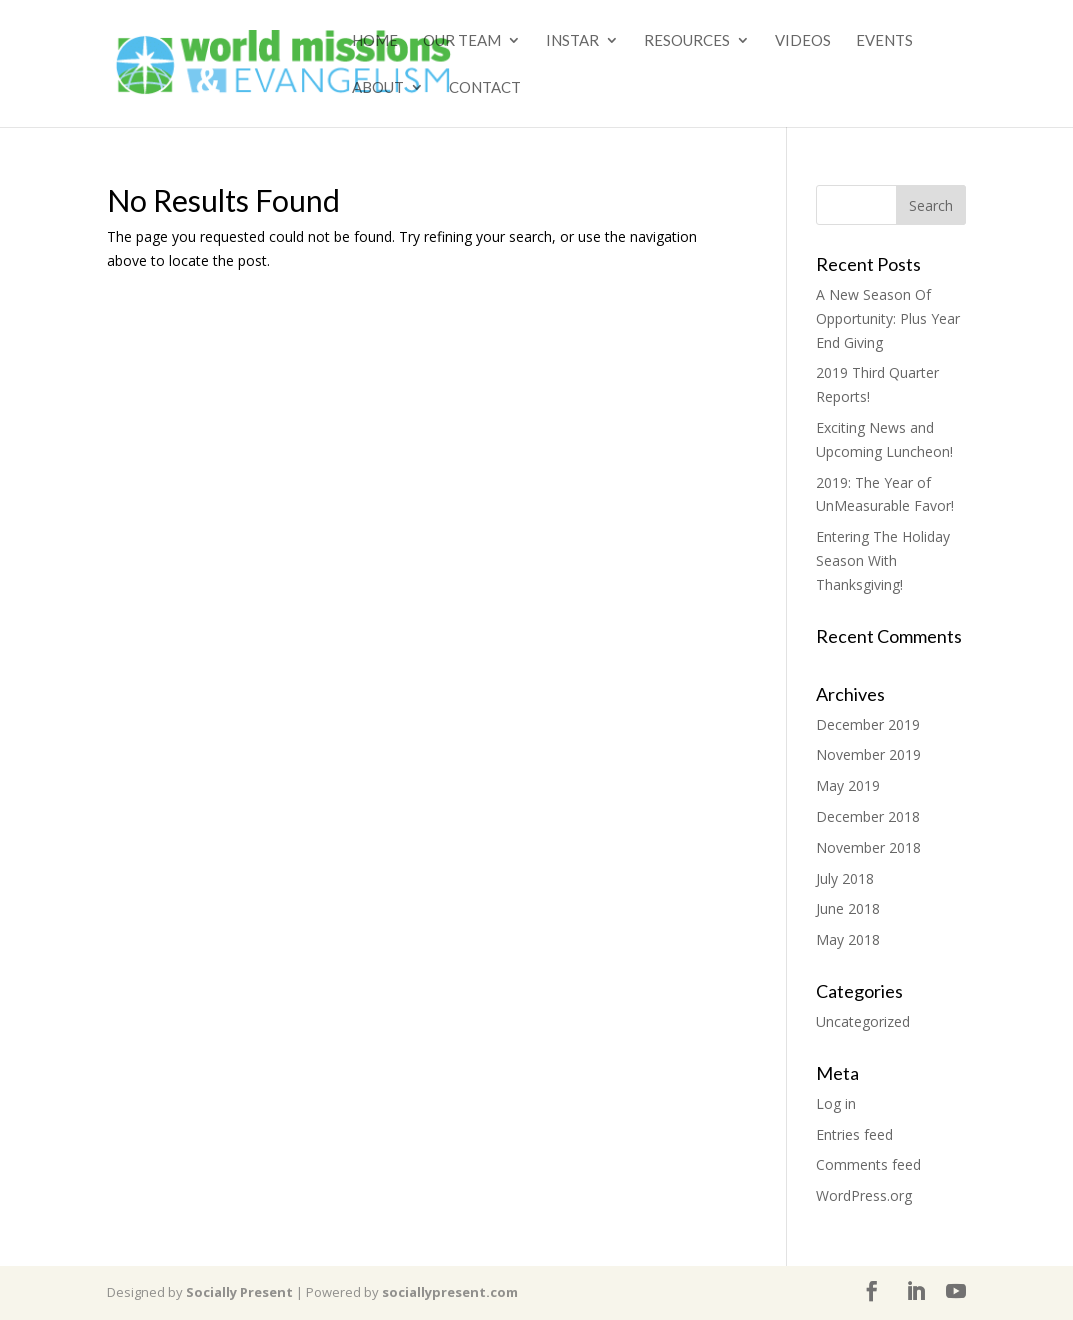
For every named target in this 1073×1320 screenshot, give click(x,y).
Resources (687, 41)
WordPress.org (864, 1195)
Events (884, 41)
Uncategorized (863, 1021)
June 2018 (848, 908)
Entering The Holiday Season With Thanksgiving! (883, 560)
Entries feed (854, 1134)
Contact (485, 88)
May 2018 (848, 939)
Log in (836, 1103)
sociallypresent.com (450, 1292)
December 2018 (868, 816)
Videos (803, 41)
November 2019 (868, 754)
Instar (572, 41)
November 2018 (868, 847)
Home (375, 41)
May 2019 (848, 785)
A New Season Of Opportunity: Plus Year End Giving (888, 318)
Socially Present (239, 1292)
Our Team (462, 41)
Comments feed (868, 1164)
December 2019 (868, 724)
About (378, 88)
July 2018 (845, 878)
